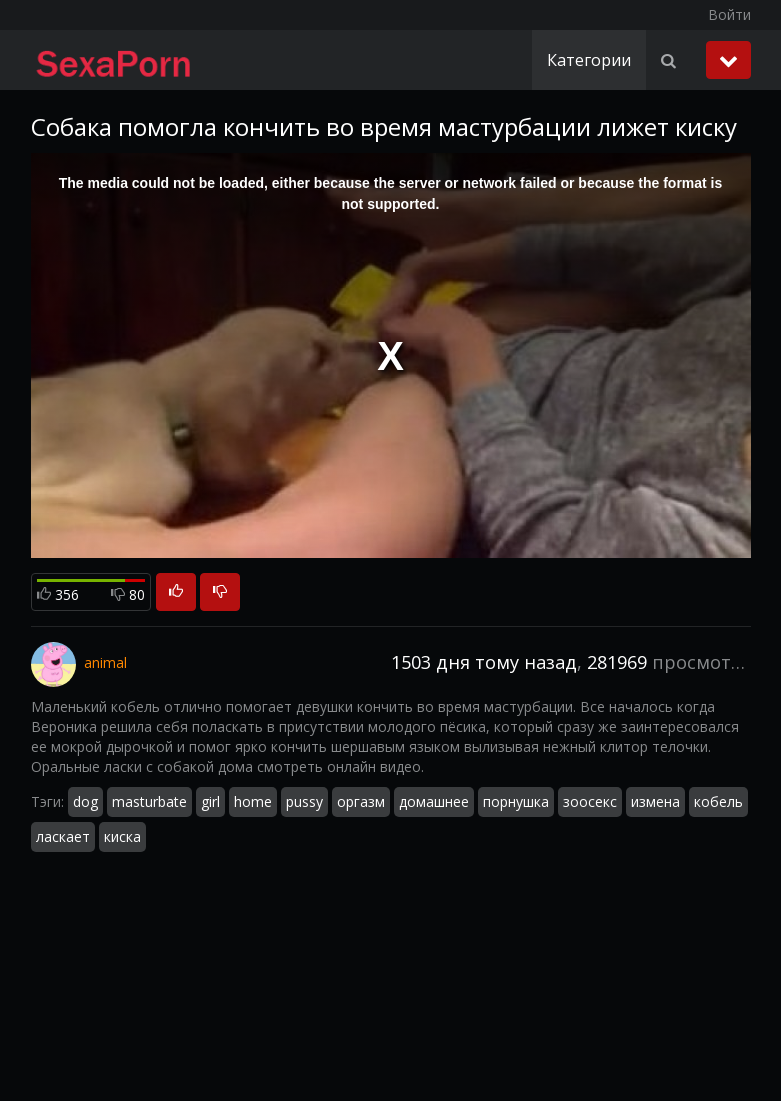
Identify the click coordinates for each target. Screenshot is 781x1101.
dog (85, 801)
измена (655, 801)
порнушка (516, 801)
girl (210, 801)
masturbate (149, 801)
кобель (718, 801)
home (253, 801)
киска (122, 836)
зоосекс (590, 801)
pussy (304, 801)
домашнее (434, 801)
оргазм (361, 801)
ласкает (63, 836)
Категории (589, 60)
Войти (729, 14)
